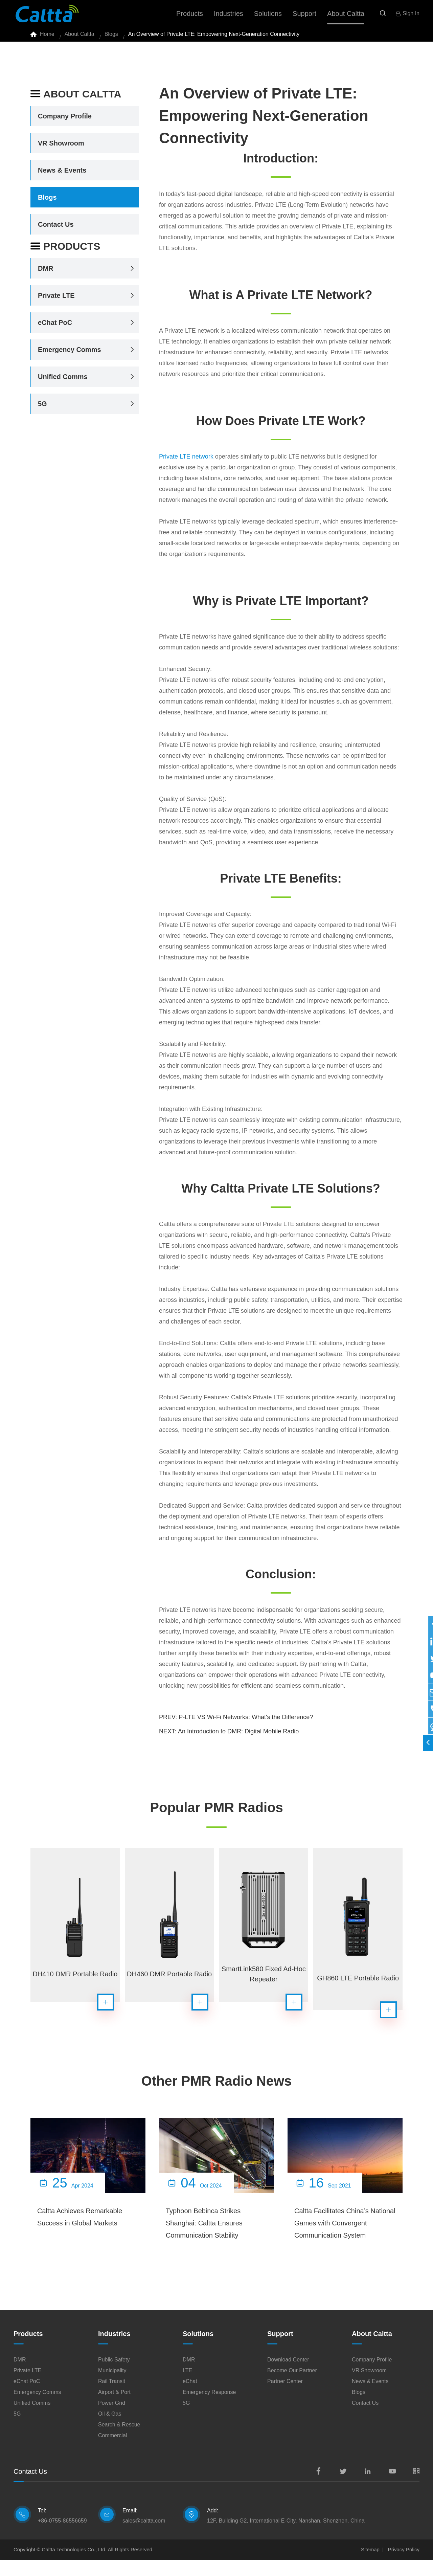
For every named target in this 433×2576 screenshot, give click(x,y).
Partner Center (285, 2397)
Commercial (112, 2452)
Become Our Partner (292, 2387)
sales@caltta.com (143, 2537)
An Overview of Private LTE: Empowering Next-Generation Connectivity (214, 37)
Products (65, 252)
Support (280, 2350)
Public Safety (114, 2376)
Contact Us (56, 230)
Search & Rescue (119, 2441)
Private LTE (56, 301)
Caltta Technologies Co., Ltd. (74, 2566)
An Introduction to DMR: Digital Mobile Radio (238, 1737)
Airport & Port (114, 2408)
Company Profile (65, 122)
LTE (187, 2387)
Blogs (111, 37)
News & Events (62, 176)
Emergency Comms (69, 355)
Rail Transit (111, 2397)
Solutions (198, 2350)
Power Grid (111, 2419)
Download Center (288, 2376)
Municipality (112, 2387)
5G (42, 409)
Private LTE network (186, 462)
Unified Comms (63, 382)
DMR (45, 274)
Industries (114, 2350)
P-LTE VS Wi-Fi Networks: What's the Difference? (246, 1722)
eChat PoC (55, 328)
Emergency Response (209, 2408)
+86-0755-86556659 (62, 2537)
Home (47, 37)
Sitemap (370, 2566)
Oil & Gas (109, 2430)
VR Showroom (61, 149)
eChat (190, 2397)
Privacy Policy (403, 2566)
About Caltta (79, 37)
